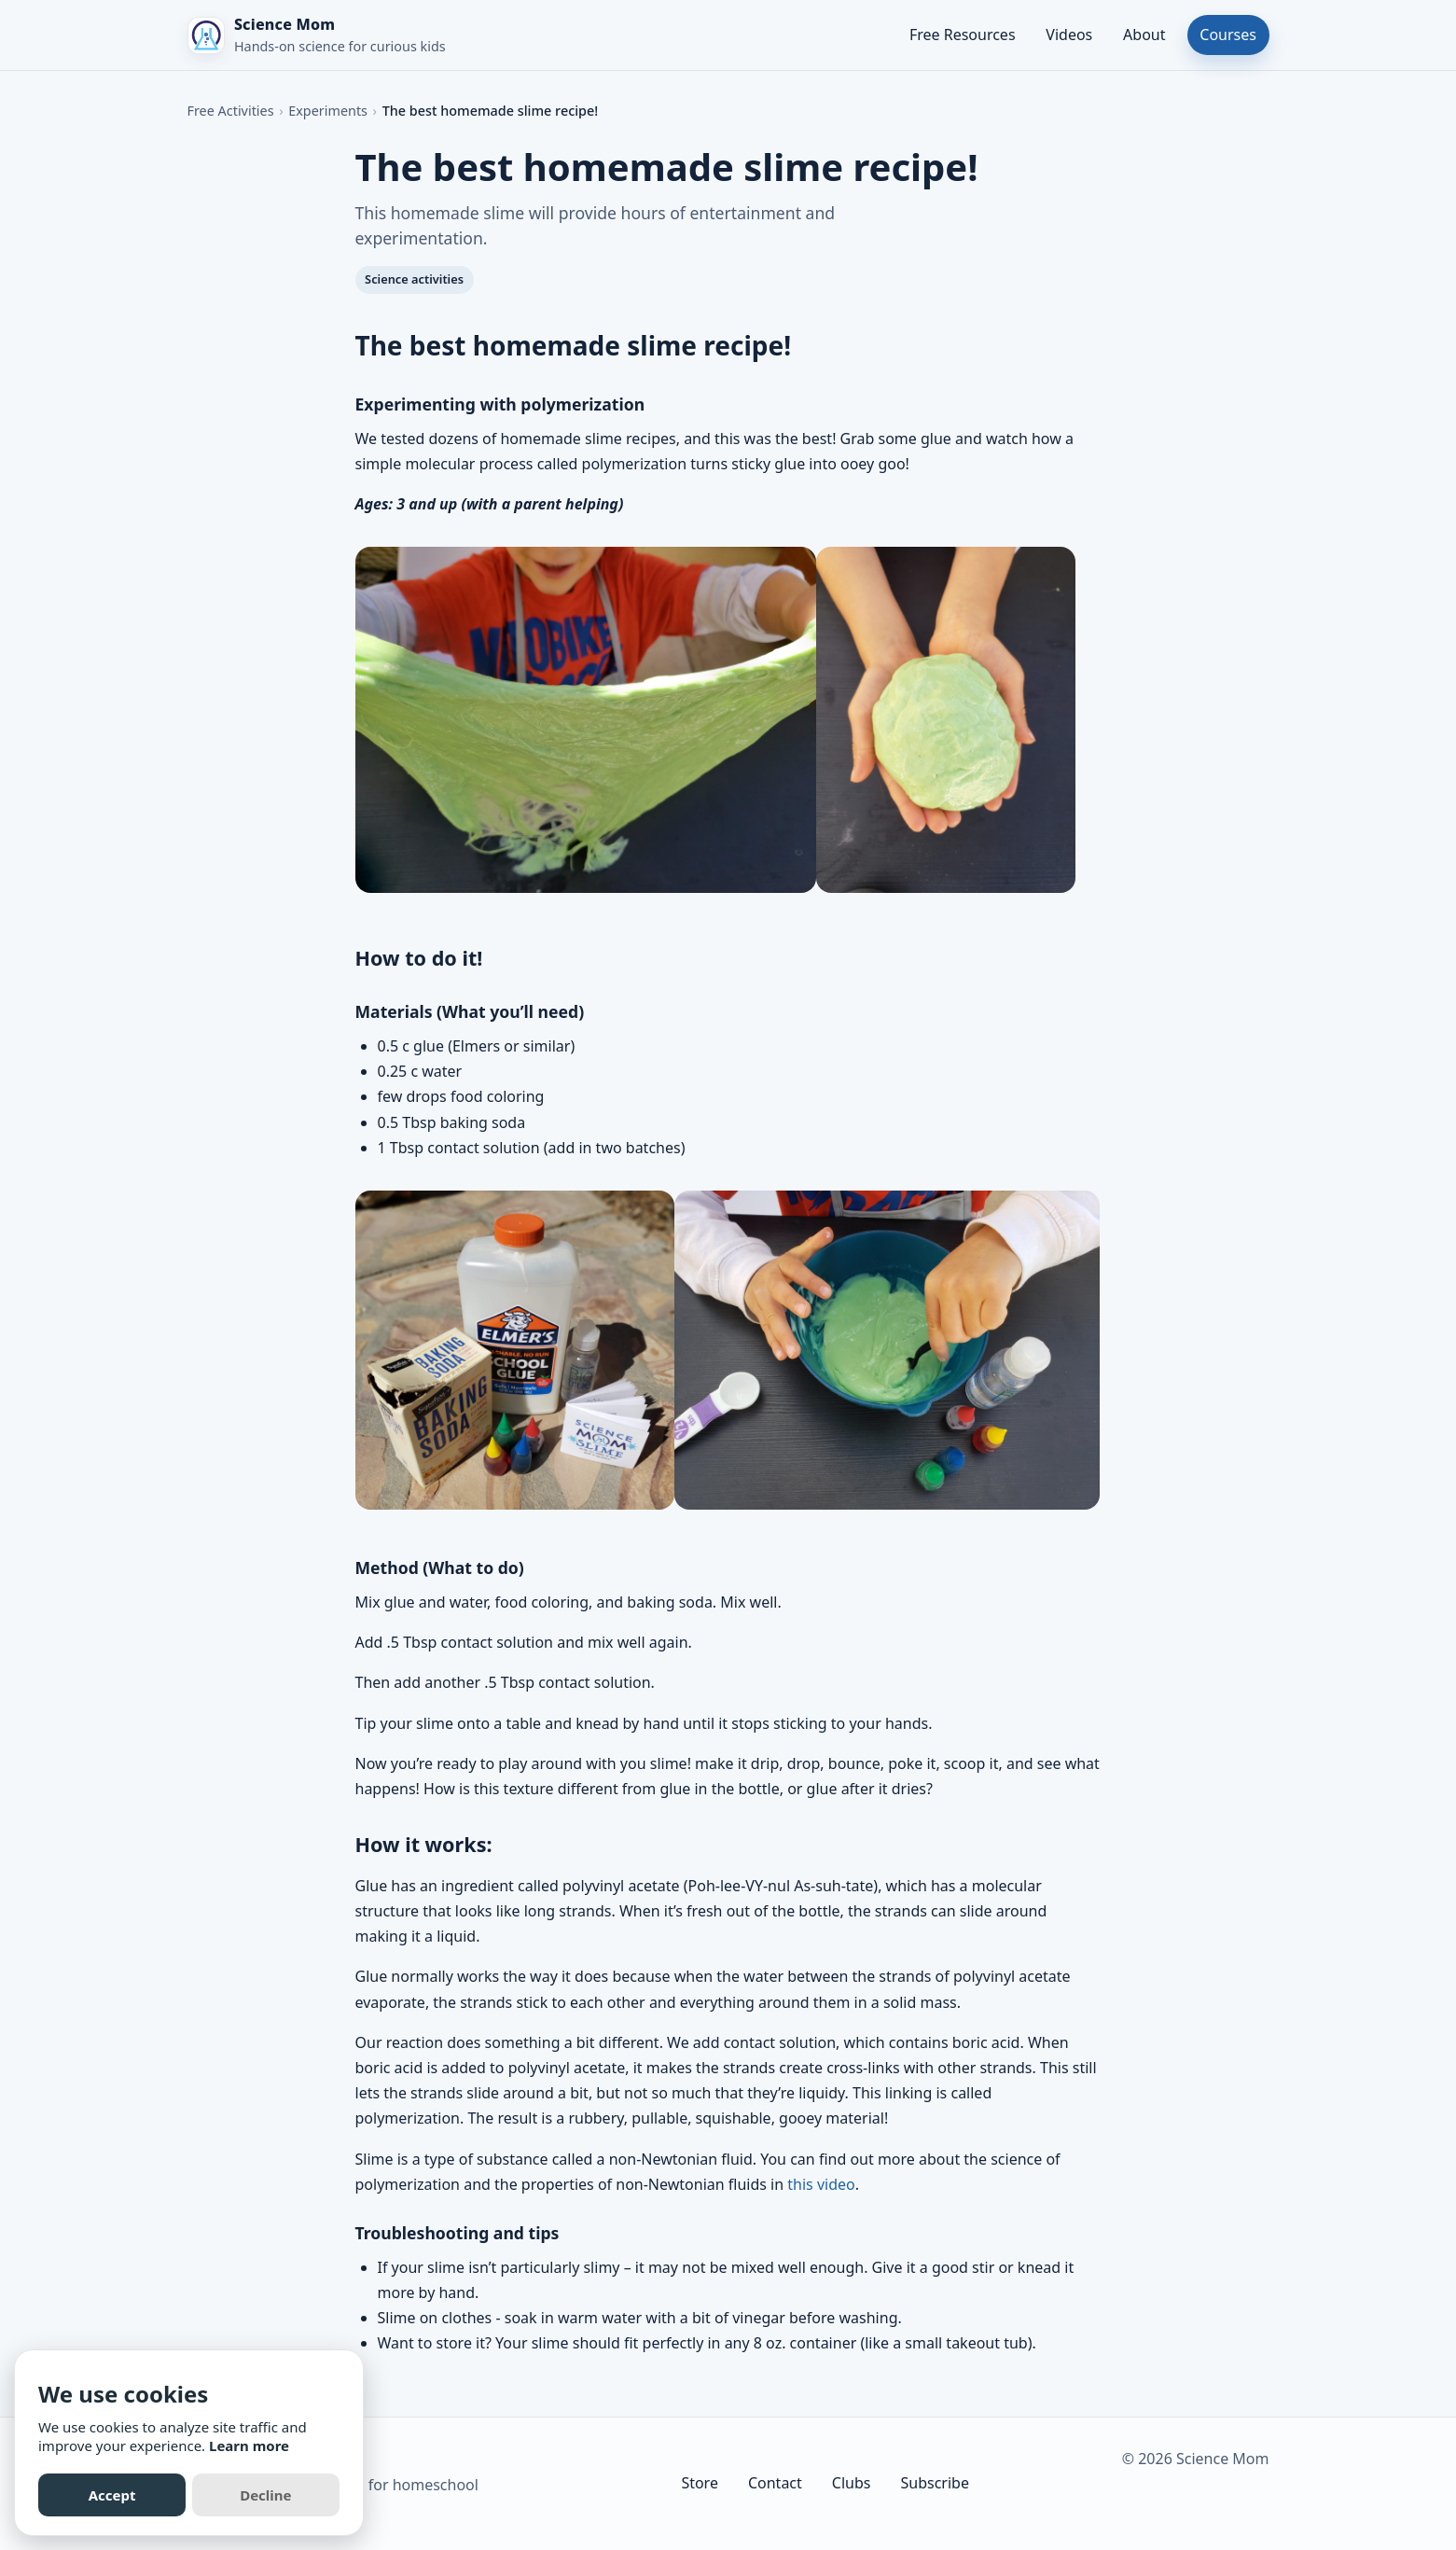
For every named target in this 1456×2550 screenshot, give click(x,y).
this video (820, 2184)
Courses (1227, 34)
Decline (265, 2495)
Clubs (851, 2483)
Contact (775, 2483)
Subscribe (934, 2483)
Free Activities (230, 110)
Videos (1069, 34)
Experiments (327, 110)
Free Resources (962, 34)
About (1144, 34)
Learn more (249, 2445)
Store (699, 2483)
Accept (112, 2495)
